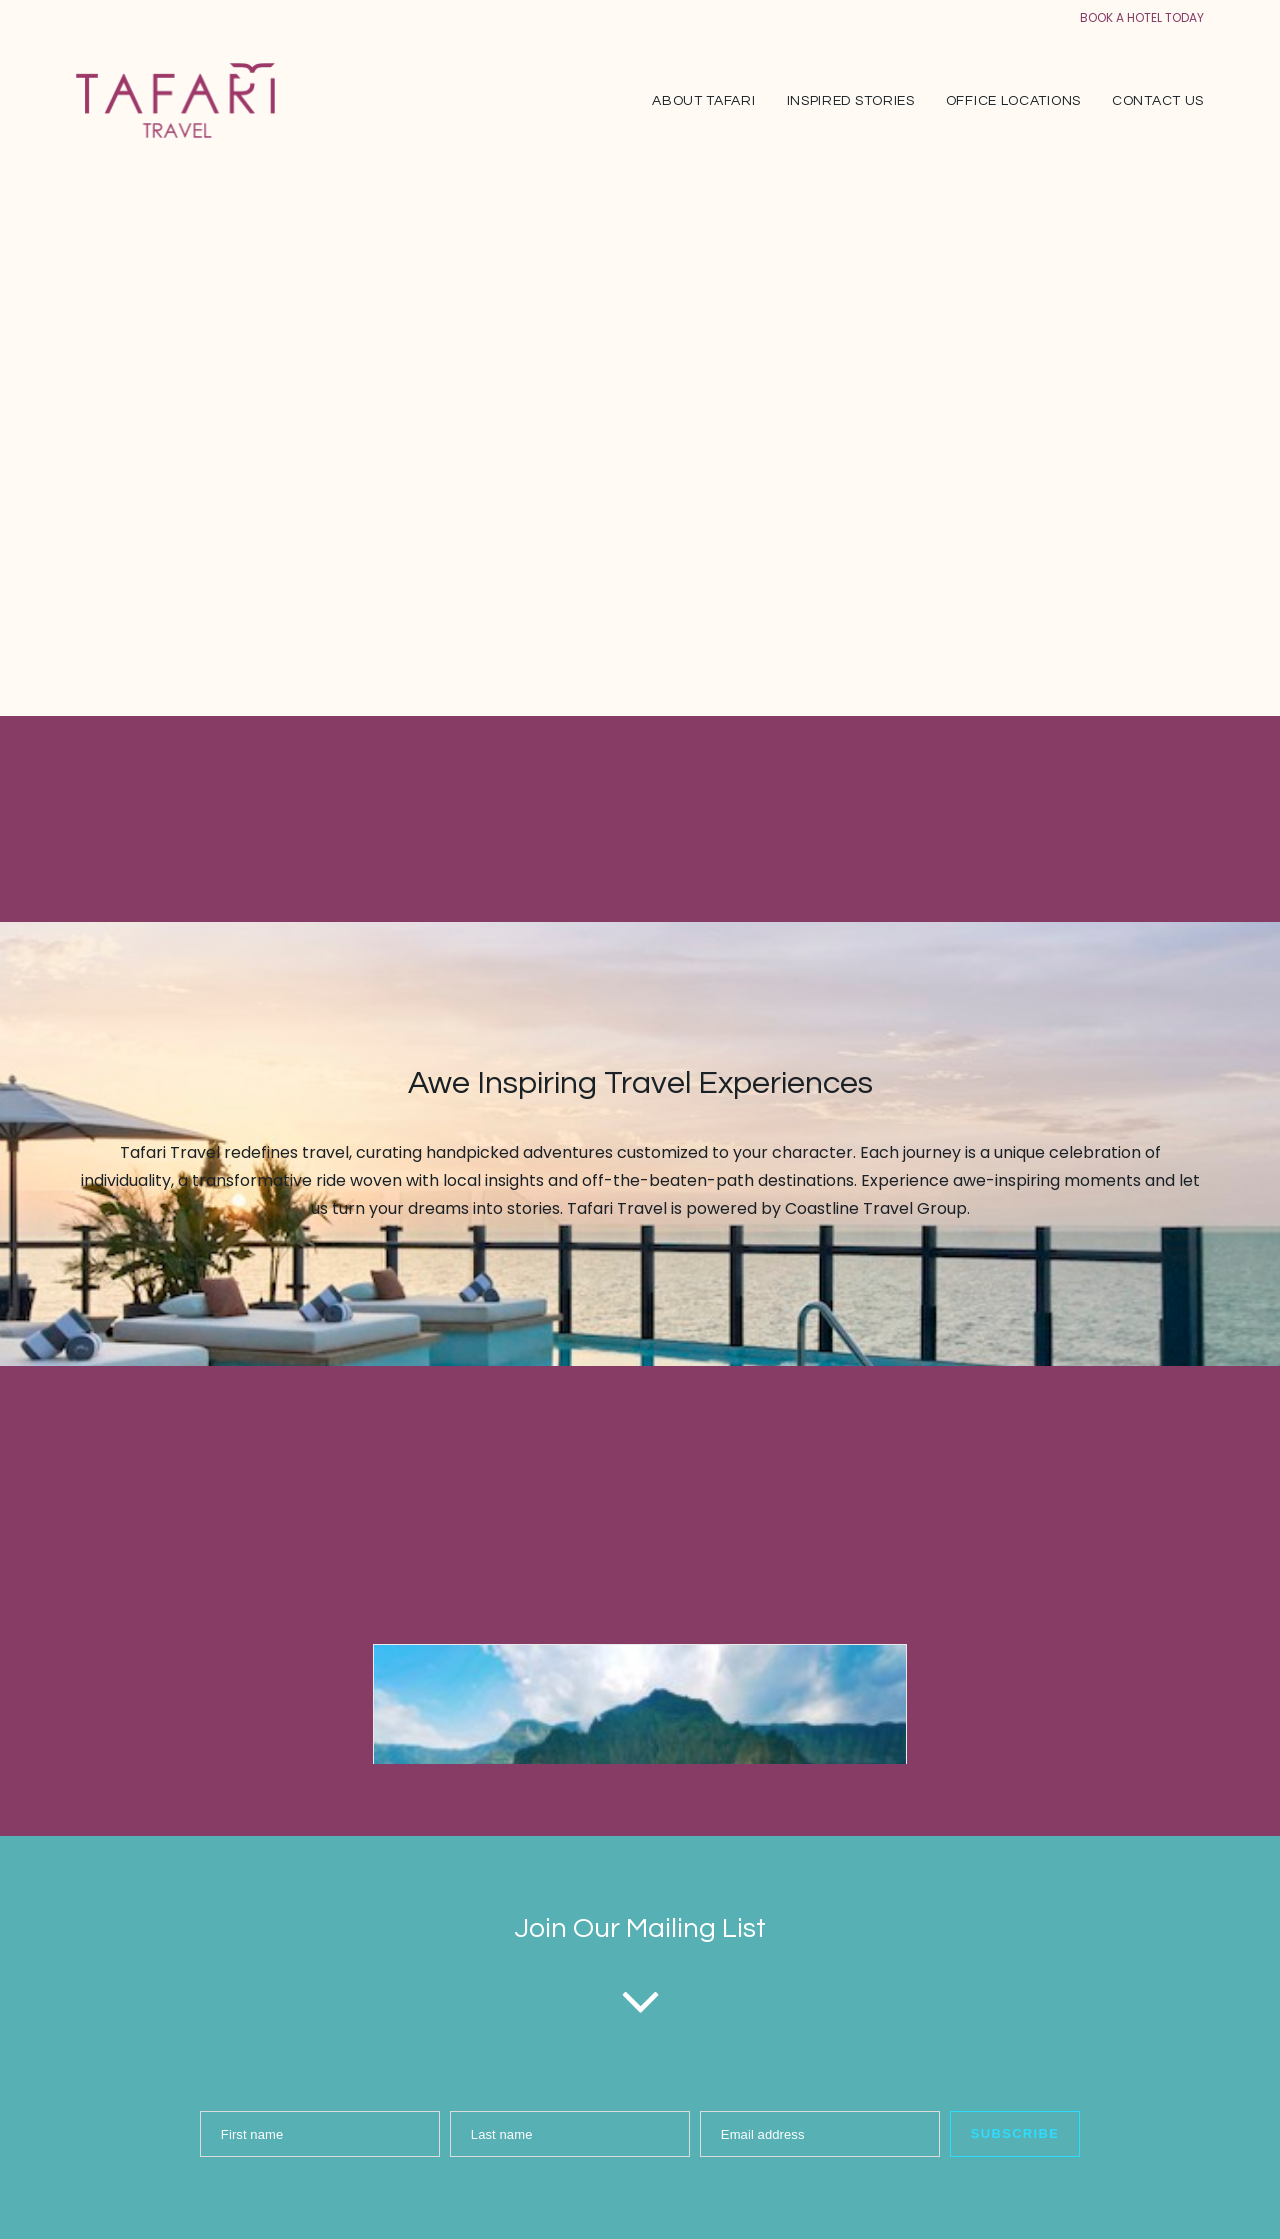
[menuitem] (710, 100)
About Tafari (703, 101)
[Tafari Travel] (175, 100)
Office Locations (1013, 101)
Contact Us (1158, 101)
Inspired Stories (851, 101)
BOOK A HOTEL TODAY (1142, 17)
